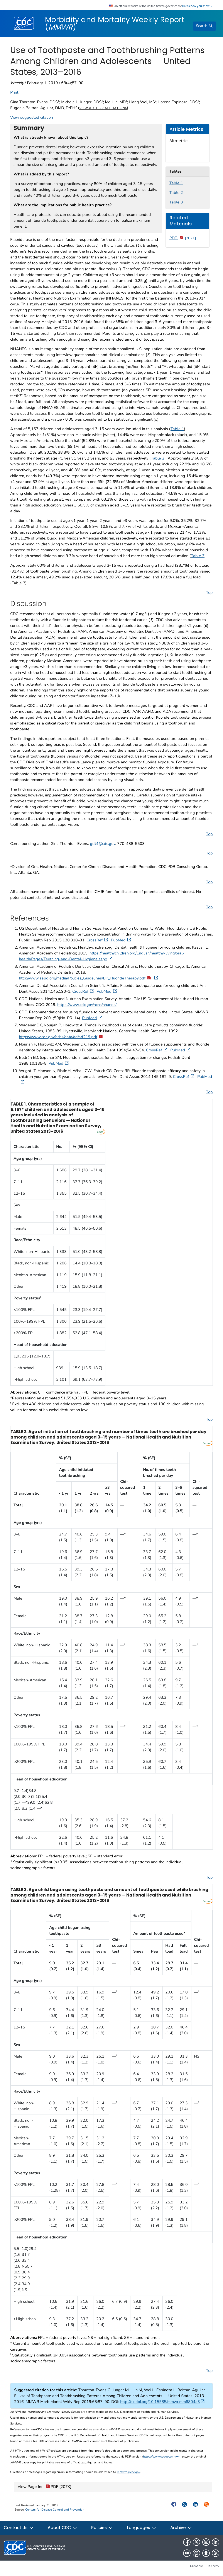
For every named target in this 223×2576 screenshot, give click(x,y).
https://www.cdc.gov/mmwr (161, 2456)
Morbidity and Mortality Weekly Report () (114, 23)
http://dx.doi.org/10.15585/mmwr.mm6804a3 (162, 2401)
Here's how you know (197, 6)
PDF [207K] (58, 2487)
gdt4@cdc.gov (102, 843)
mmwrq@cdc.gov (128, 2472)
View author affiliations (103, 107)
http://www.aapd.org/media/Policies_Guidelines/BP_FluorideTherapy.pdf (89, 978)
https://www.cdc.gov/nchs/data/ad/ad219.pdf (61, 1036)
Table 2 (176, 192)
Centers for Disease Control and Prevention (54, 2510)
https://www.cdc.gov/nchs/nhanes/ (87, 1004)
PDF (182, 238)
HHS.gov (196, 2566)
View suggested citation (31, 117)
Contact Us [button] (19, 2528)
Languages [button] (141, 2528)
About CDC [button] (62, 2528)
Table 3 (176, 202)
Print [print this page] (14, 92)
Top (209, 592)
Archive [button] (181, 2528)
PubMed (121, 940)
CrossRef (97, 940)
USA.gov (213, 2566)
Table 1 (176, 183)
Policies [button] (102, 2528)
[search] (204, 26)
